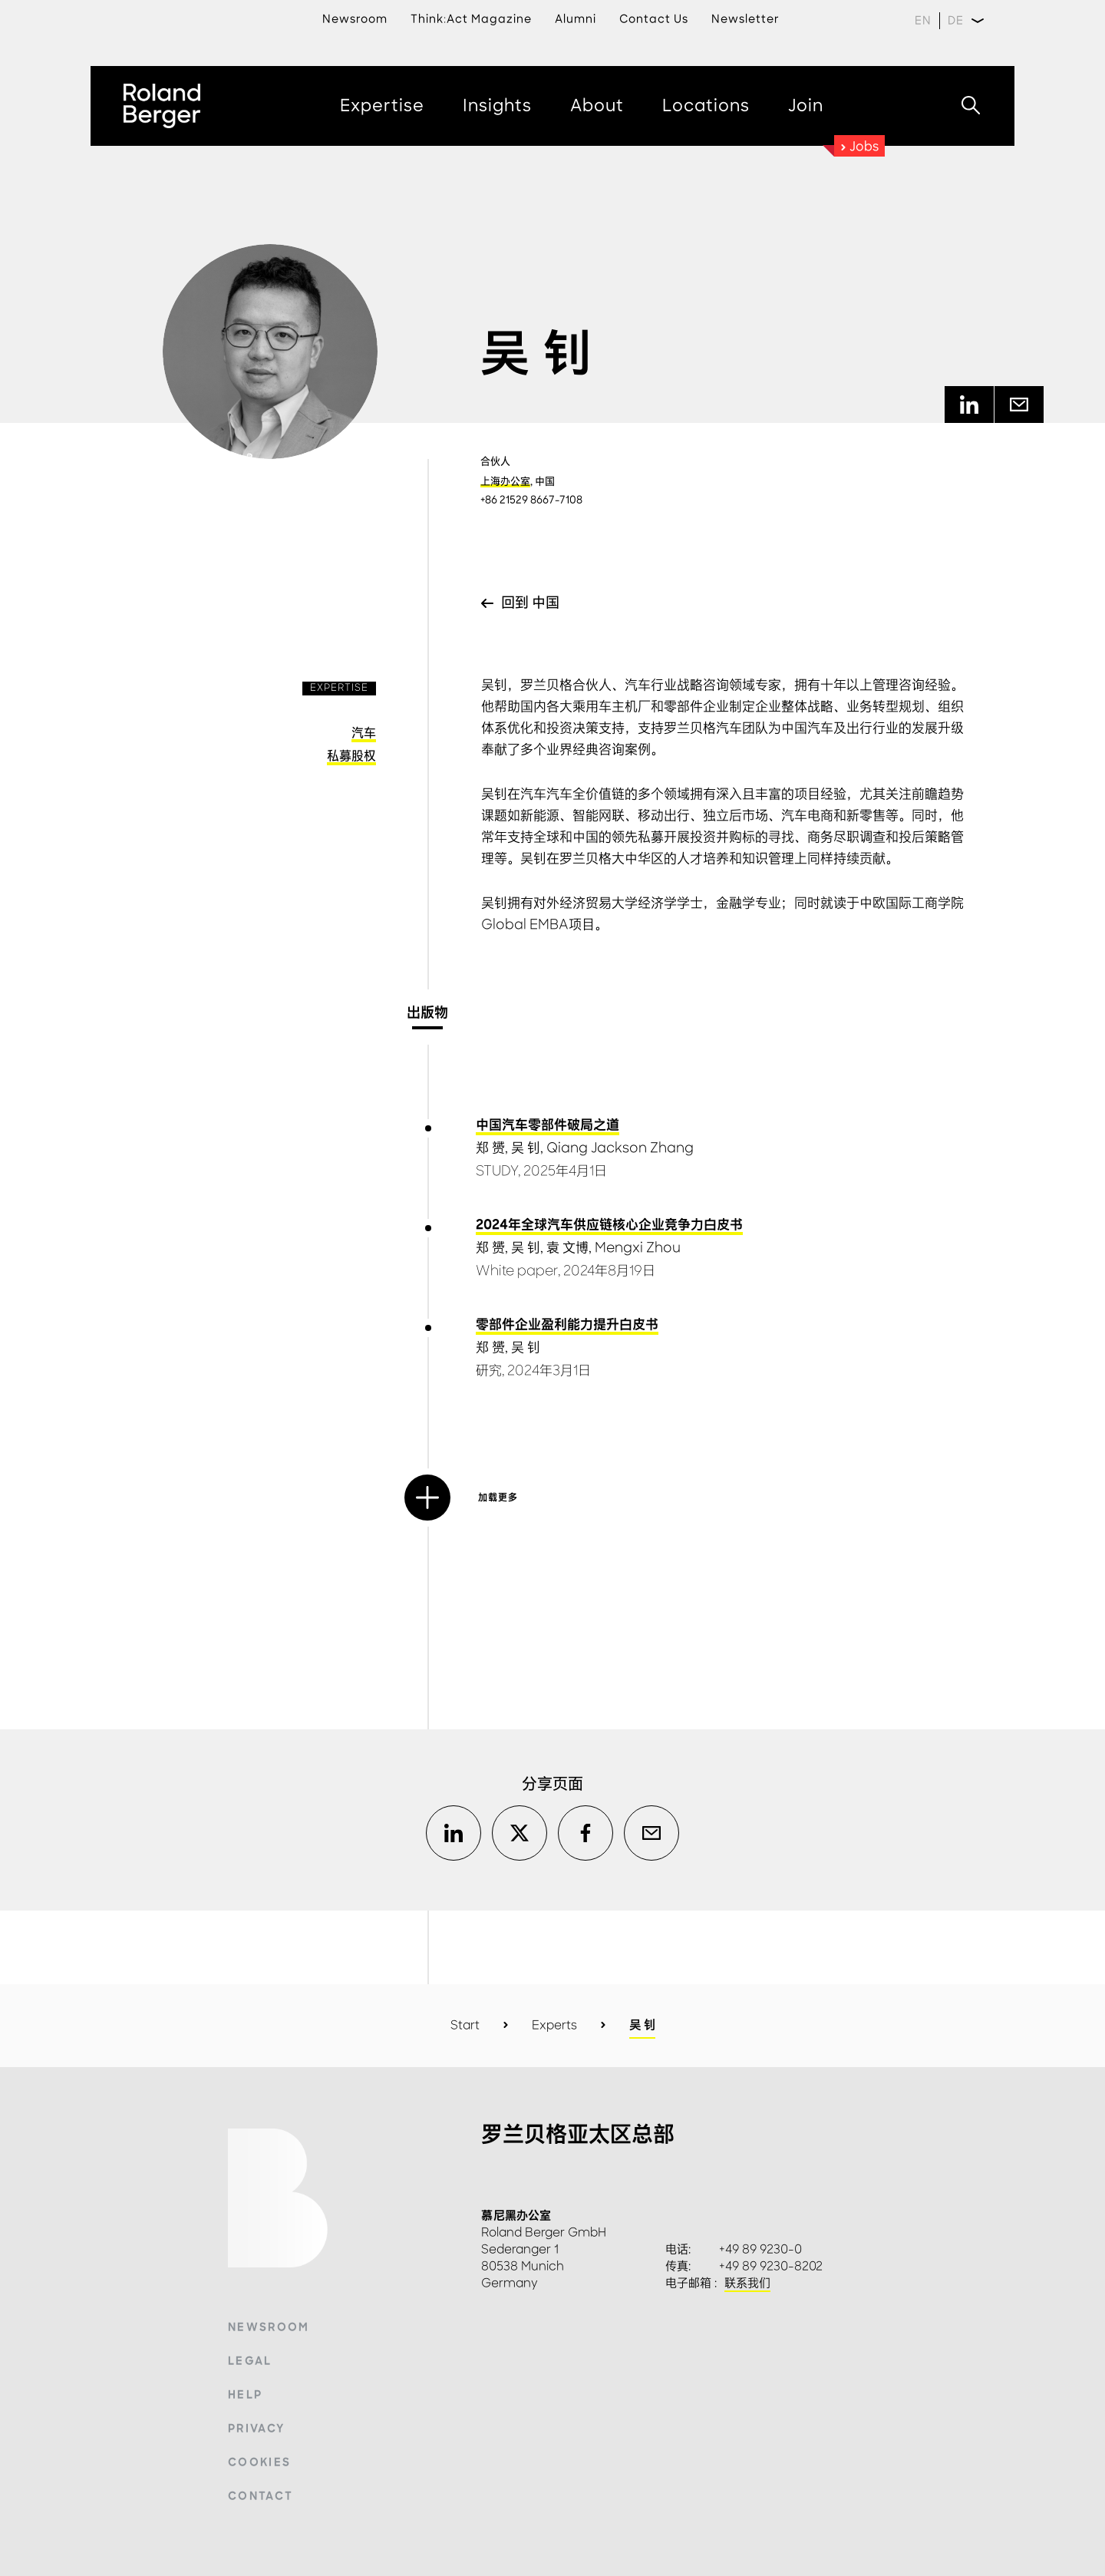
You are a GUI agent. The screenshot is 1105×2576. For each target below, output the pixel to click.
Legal (250, 2361)
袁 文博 (567, 1248)
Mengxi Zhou (638, 1248)
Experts (554, 2025)
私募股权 (351, 756)
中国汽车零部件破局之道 (547, 1125)
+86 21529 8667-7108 (531, 499)
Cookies (259, 2462)
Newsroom (269, 2327)
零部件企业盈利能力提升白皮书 (567, 1325)
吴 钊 (525, 1148)
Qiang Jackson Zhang (620, 1148)
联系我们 (747, 2283)
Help (245, 2395)
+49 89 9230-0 (760, 2249)
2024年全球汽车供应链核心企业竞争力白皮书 (609, 1225)
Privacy (256, 2428)
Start (465, 2025)
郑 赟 (490, 1148)
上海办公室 (505, 481)
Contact (260, 2496)
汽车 (363, 733)
